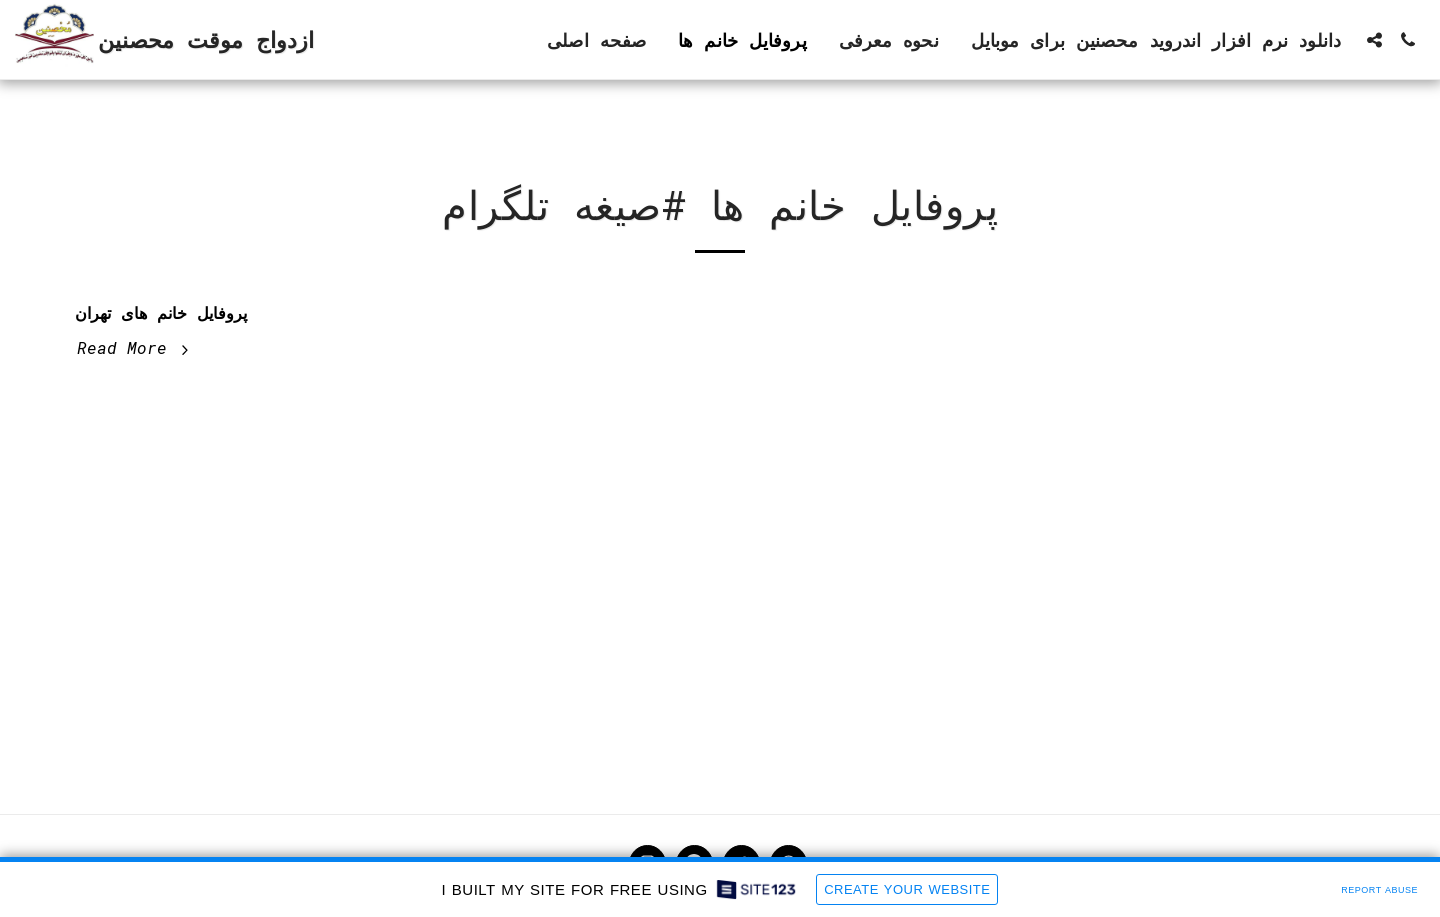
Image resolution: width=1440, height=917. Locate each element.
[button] (1374, 40)
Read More (135, 347)
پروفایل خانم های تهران (161, 312)
